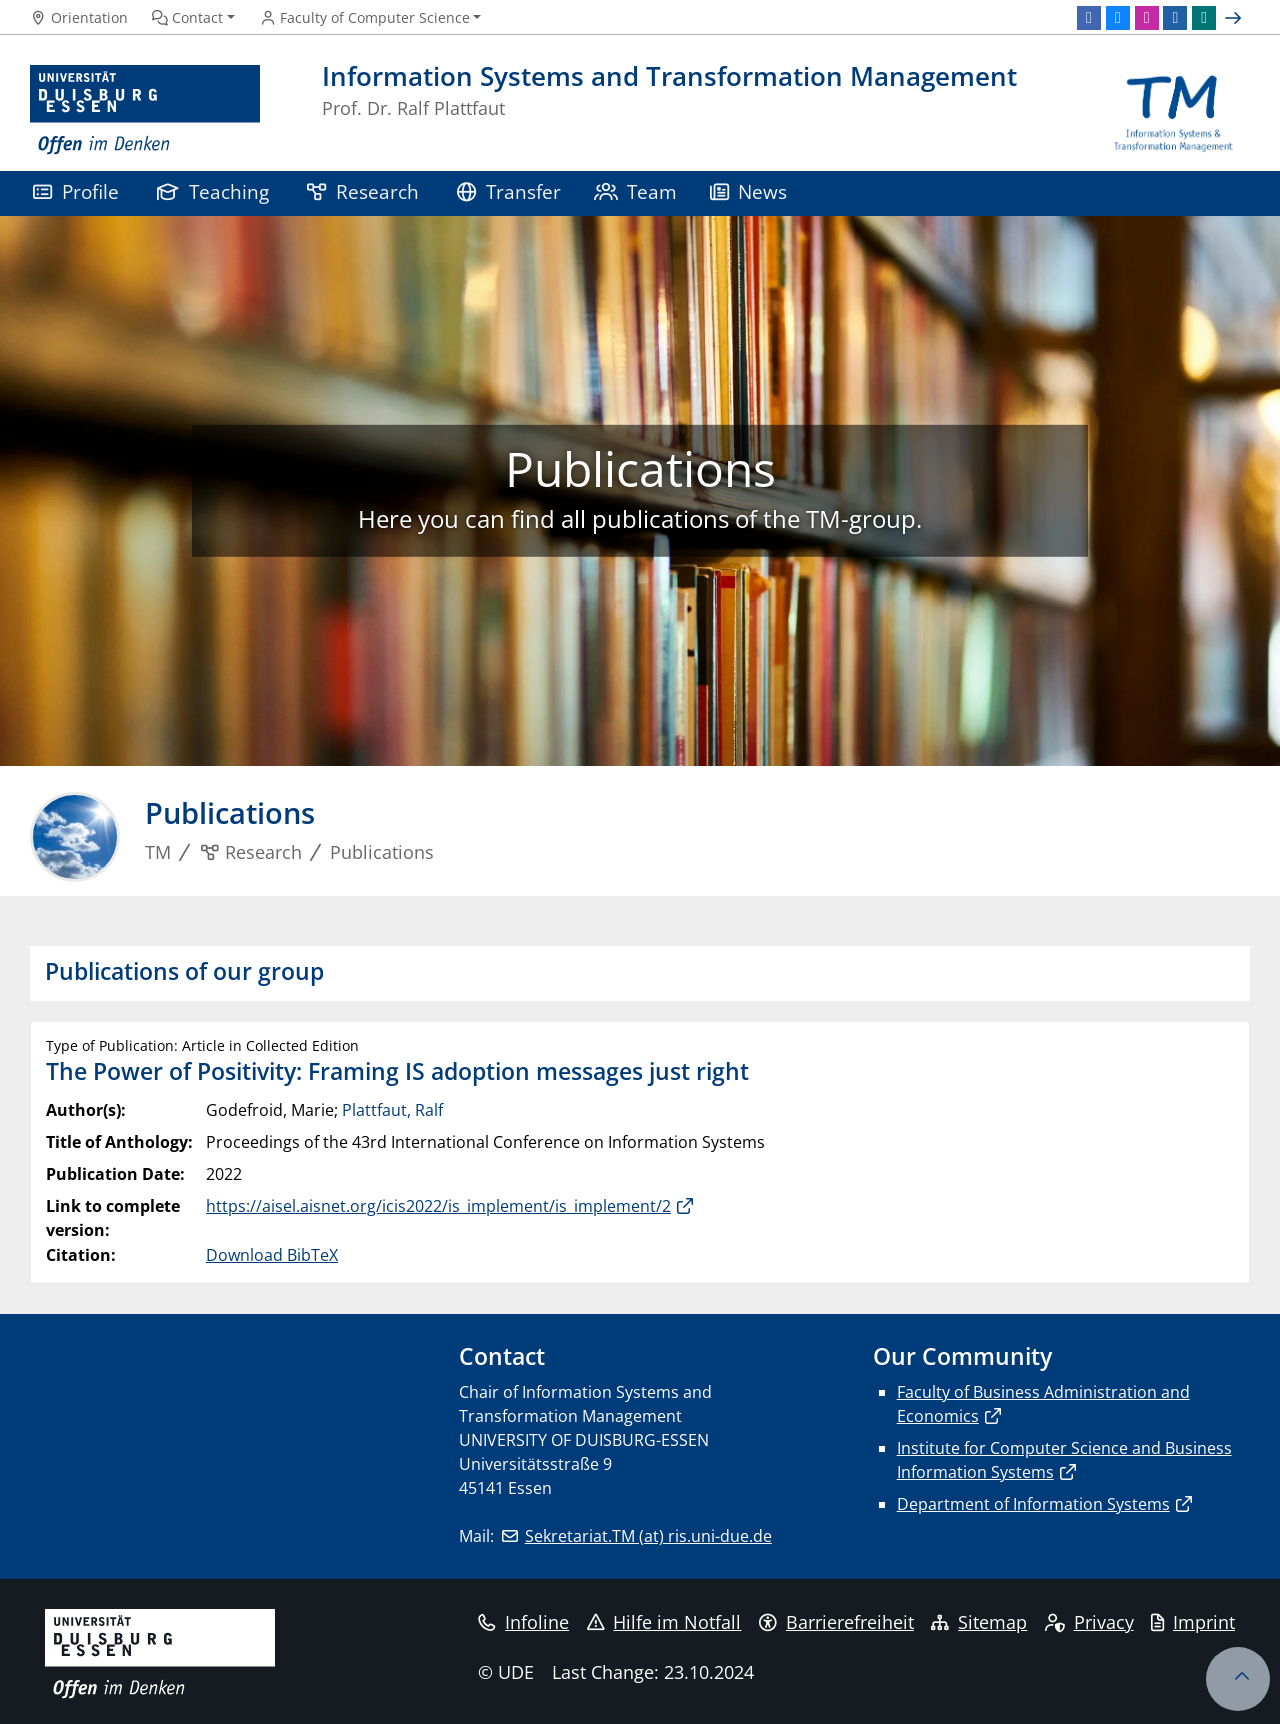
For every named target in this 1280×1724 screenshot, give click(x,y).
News (749, 191)
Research (363, 191)
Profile (76, 191)
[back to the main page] (1173, 110)
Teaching (213, 191)
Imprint (1193, 1622)
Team (636, 191)
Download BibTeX (272, 1255)
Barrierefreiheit (836, 1622)
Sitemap (979, 1622)
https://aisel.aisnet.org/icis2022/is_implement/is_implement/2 (438, 1206)
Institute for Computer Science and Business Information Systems (1064, 1460)
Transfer (509, 191)
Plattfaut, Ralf (392, 1110)
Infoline (523, 1622)
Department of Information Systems (1033, 1504)
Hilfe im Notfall (664, 1622)
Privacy (1089, 1622)
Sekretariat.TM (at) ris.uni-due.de (648, 1536)
